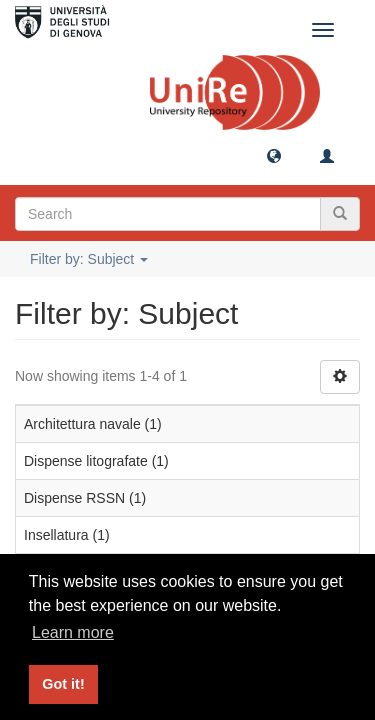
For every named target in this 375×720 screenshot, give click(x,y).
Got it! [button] (63, 684)
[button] (274, 155)
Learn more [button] (73, 632)
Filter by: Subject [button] (89, 259)
